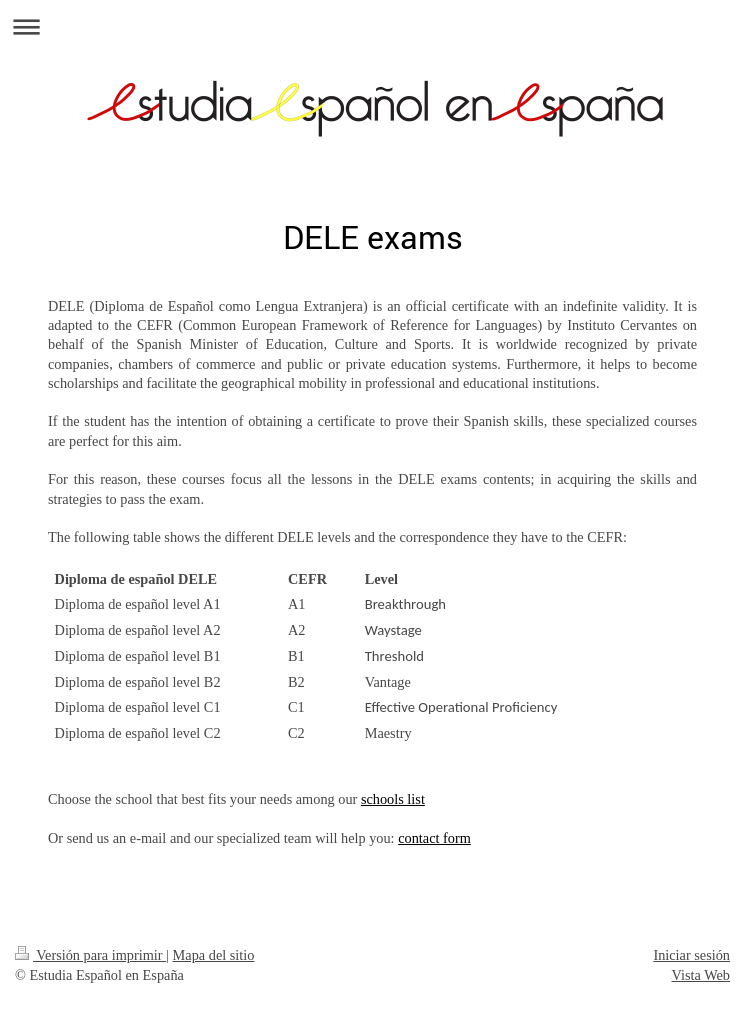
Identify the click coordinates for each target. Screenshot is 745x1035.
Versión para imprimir (90, 955)
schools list (393, 799)
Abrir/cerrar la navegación (372, 26)
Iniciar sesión (691, 955)
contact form (434, 838)
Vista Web (701, 975)
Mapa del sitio (214, 955)
